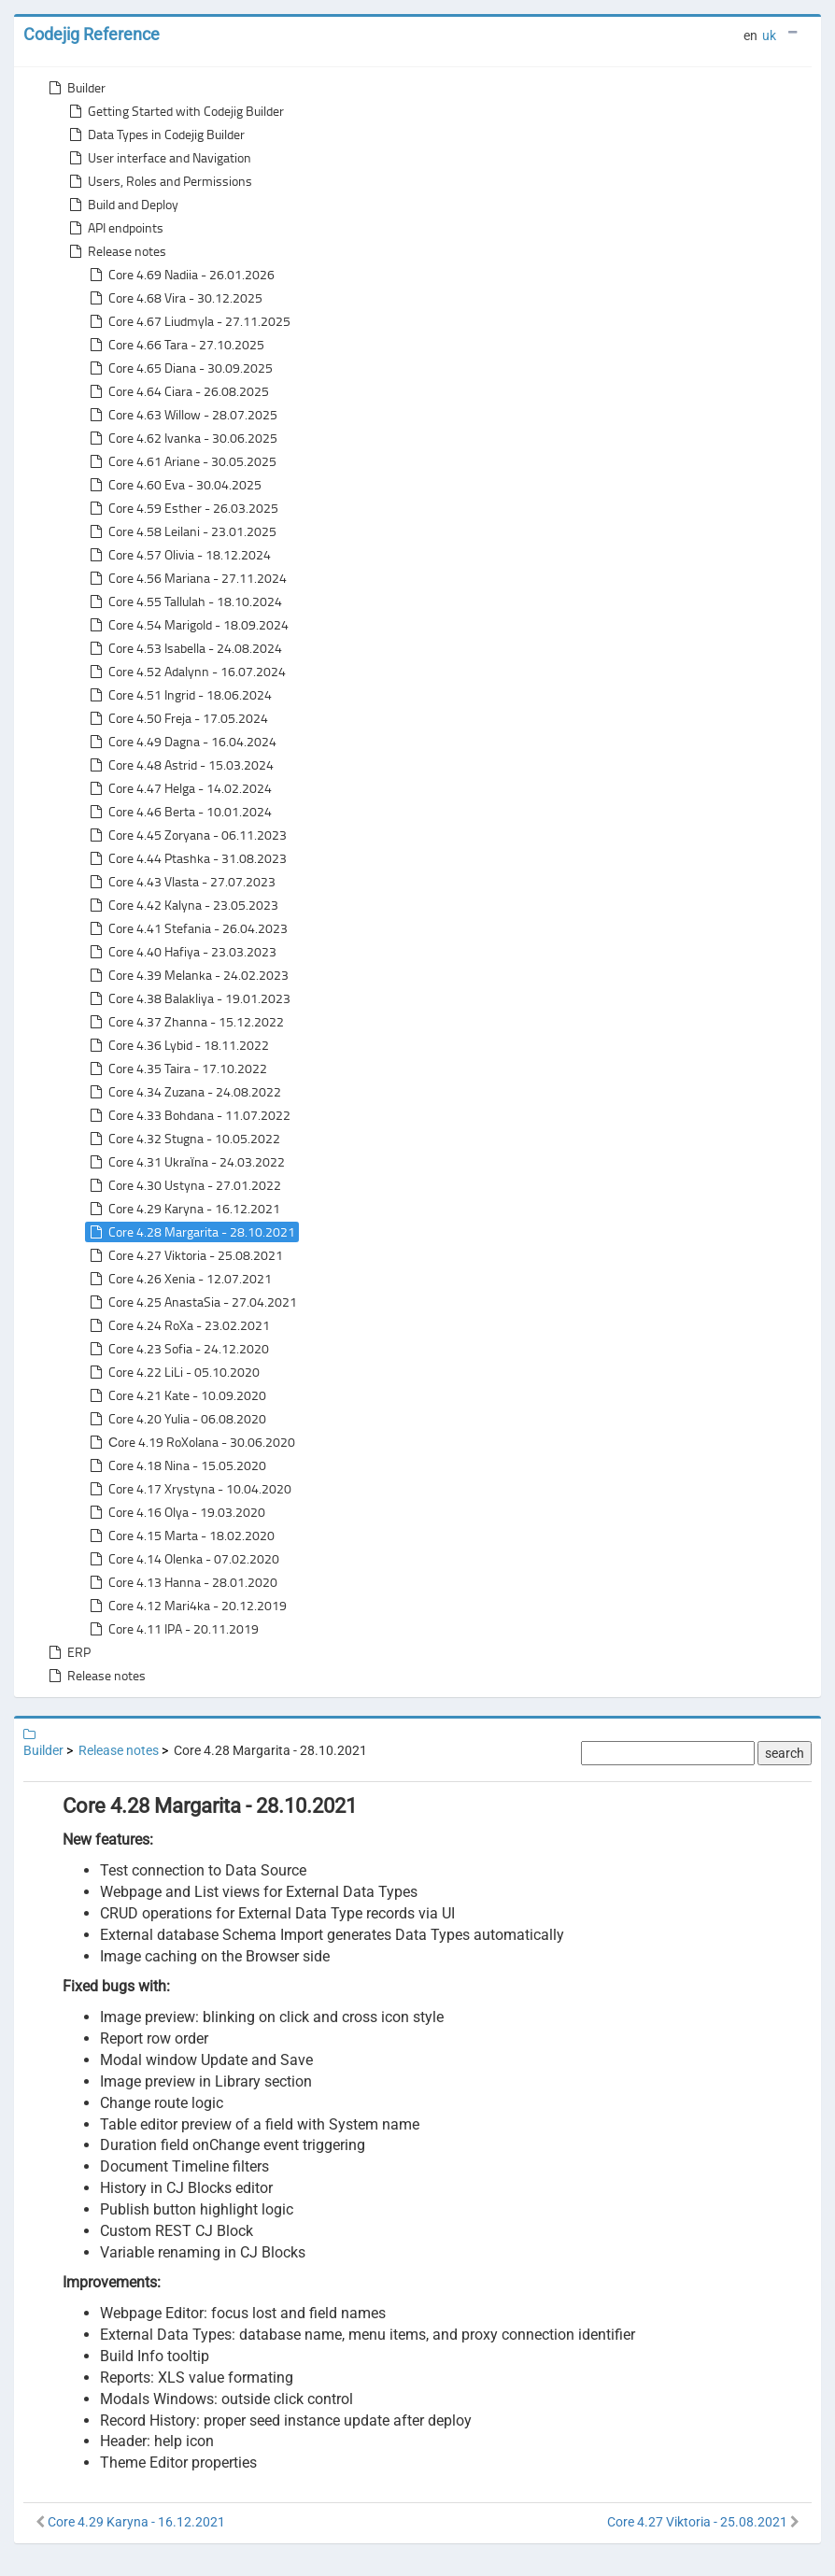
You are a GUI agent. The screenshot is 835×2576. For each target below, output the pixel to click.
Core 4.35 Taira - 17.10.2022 (176, 1068)
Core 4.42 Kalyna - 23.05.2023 (182, 905)
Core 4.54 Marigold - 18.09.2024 (187, 625)
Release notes (115, 251)
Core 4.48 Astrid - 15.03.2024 (180, 765)
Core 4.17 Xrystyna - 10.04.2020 (188, 1489)
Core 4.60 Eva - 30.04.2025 (174, 484)
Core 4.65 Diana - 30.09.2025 (179, 368)
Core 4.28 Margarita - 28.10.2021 (190, 1232)
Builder (75, 88)
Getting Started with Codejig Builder (174, 111)
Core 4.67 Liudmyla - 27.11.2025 (188, 321)
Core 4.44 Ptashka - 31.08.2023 (186, 858)
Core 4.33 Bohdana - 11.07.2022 (188, 1115)
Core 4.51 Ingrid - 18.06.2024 (179, 695)
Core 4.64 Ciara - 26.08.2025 (177, 391)
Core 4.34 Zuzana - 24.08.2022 (183, 1092)
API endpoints (114, 228)
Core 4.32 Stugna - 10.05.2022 (183, 1138)
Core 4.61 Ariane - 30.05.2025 (181, 461)
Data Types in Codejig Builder (155, 134)
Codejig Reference (91, 34)
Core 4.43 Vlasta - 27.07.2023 (181, 881)
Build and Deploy (121, 204)
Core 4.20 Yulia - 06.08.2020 (176, 1418)
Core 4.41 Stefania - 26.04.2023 (187, 928)
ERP (68, 1652)
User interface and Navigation (158, 158)
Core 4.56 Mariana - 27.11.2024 (186, 578)
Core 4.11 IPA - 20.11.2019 (172, 1629)
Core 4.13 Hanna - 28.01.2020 (181, 1582)
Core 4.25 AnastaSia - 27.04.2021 (191, 1302)
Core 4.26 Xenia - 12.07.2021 (179, 1278)
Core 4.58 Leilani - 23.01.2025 (181, 531)
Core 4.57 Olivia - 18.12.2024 (178, 555)
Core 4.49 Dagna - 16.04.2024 (181, 741)
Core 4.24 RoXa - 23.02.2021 (178, 1325)
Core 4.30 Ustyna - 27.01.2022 (183, 1185)
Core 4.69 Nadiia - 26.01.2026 (180, 274)
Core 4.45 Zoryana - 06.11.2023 (186, 835)
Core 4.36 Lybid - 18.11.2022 (177, 1045)
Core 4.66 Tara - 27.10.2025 (175, 344)
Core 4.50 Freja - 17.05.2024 (177, 718)
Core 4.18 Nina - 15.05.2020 (176, 1465)
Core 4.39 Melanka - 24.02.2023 (187, 975)
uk (769, 35)
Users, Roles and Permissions (158, 181)
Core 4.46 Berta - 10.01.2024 (179, 811)
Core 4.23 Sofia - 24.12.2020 (177, 1348)
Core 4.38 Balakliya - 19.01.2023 (188, 998)
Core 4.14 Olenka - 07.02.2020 (182, 1559)
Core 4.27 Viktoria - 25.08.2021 (184, 1255)
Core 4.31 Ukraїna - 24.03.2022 (185, 1162)
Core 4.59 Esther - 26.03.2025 (182, 508)
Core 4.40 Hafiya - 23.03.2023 (181, 951)
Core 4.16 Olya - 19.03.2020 (175, 1512)
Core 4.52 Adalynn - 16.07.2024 (186, 671)
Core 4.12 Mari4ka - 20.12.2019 (186, 1605)
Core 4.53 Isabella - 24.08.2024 (184, 648)
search (784, 1753)
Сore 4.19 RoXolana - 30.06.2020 (190, 1442)
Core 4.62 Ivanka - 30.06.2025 (181, 438)
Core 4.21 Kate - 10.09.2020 (176, 1395)
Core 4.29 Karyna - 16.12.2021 (183, 1208)
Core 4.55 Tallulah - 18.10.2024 (184, 601)
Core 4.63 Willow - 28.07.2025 (181, 414)
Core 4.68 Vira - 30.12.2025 (174, 298)
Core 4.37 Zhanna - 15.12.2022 (185, 1022)
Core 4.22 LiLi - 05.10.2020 (173, 1372)
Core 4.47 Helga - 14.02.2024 (179, 788)
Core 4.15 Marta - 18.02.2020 (180, 1535)
